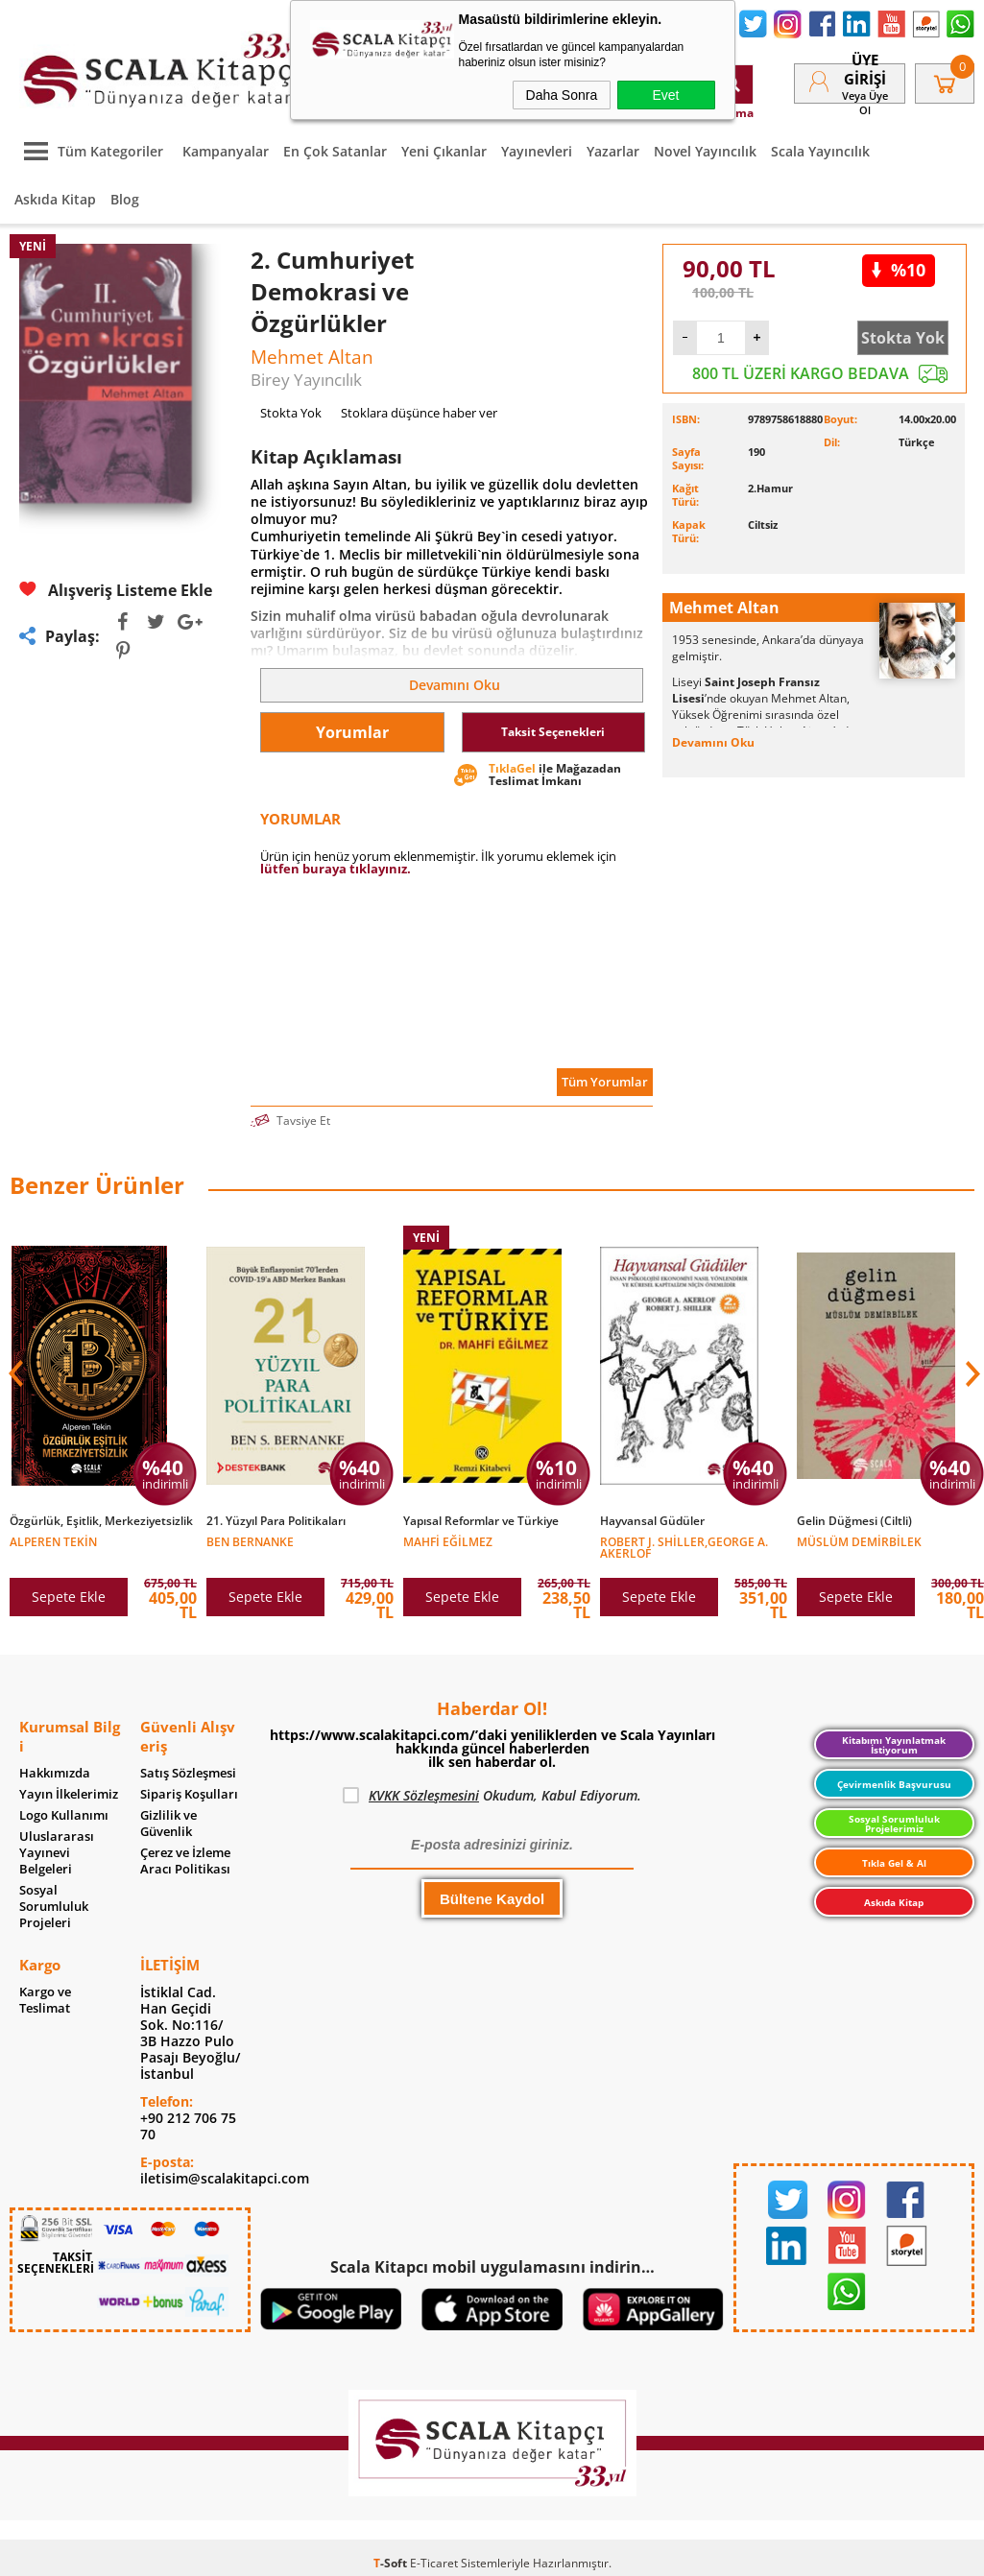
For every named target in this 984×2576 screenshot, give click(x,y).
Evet (665, 95)
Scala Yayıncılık (820, 151)
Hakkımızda (54, 1773)
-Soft (391, 2563)
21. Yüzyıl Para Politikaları (276, 1521)
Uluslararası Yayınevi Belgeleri (56, 1852)
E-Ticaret (434, 2563)
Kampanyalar (225, 151)
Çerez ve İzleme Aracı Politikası (185, 1861)
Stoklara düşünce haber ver (419, 412)
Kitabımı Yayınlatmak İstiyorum (894, 1744)
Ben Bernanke (250, 1541)
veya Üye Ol (865, 102)
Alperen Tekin (53, 1541)
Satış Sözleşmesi (188, 1773)
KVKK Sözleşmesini (424, 1795)
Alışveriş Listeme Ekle (115, 590)
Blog (124, 199)
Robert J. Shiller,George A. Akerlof (684, 1547)
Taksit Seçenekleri (553, 732)
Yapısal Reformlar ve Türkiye (481, 1521)
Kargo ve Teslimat (45, 2000)
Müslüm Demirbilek (859, 1541)
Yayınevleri (536, 151)
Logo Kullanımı (63, 1815)
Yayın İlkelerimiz (68, 1794)
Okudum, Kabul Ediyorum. (492, 1795)
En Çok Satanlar (335, 151)
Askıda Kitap (55, 199)
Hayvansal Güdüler (652, 1521)
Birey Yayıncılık (306, 379)
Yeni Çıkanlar (444, 151)
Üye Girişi (865, 69)
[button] (970, 1373)
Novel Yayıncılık (705, 151)
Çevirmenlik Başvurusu (894, 1784)
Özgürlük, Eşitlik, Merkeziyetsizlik (101, 1521)
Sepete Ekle (69, 1596)
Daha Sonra (562, 95)
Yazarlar (613, 151)
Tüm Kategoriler (88, 151)
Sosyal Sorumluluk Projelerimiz (894, 1823)
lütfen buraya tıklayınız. (335, 868)
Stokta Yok (903, 337)
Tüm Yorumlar (605, 1081)
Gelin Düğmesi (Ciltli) (854, 1521)
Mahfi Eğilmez (447, 1541)
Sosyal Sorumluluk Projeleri (53, 1906)
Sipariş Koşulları (189, 1794)
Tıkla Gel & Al (894, 1863)
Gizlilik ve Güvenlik (168, 1823)
